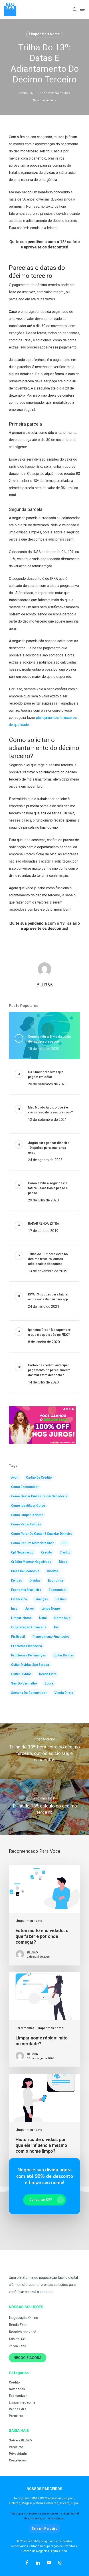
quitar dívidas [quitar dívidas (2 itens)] (21, 1674)
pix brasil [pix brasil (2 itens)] (18, 1636)
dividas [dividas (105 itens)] (16, 1580)
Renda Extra (18, 2325)
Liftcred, (15, 2503)
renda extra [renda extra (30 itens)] (48, 1674)
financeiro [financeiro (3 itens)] (19, 1599)
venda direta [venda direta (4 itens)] (64, 1693)
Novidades (17, 2389)
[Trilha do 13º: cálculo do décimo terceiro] (44, 1807)
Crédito (14, 2382)
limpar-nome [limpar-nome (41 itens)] (21, 1618)
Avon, (18, 2498)
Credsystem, (54, 2498)
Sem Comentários (44, 100)
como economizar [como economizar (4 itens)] (25, 1487)
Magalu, (27, 2503)
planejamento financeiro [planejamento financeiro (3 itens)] (50, 1636)
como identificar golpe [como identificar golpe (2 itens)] (28, 1505)
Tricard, (65, 2503)
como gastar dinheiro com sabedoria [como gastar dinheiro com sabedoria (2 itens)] (39, 1496)
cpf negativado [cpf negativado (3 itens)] (22, 1552)
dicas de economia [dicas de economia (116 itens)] (25, 1571)
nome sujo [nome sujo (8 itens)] (62, 1618)
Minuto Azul (18, 2339)
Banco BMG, (31, 2498)
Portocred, (52, 2503)
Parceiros (16, 2416)
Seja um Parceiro (44, 2528)
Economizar (18, 2396)
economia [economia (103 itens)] (55, 1580)
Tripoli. (75, 2503)
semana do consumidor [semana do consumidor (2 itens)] (29, 1693)
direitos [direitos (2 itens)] (53, 1571)
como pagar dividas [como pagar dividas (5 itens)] (26, 1524)
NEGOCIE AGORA (28, 2358)
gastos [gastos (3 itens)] (60, 1599)
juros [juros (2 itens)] (29, 1608)
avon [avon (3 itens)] (14, 1477)
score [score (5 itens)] (48, 1683)
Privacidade (18, 2453)
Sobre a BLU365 (20, 2440)
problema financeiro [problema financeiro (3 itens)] (26, 1646)
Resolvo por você (22, 2332)
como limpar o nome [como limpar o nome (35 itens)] (27, 1515)
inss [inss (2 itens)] (14, 1608)
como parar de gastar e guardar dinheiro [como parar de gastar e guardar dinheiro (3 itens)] (41, 1533)
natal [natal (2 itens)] (43, 1618)
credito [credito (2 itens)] (46, 1552)
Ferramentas (25, 2028)
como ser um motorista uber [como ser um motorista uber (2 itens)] (32, 1543)
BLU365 (29, 93)
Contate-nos (18, 2460)
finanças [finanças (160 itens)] (41, 1599)
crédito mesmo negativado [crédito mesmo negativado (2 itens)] (31, 1562)
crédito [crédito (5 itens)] (65, 1552)
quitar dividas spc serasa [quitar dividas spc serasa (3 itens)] (30, 1664)
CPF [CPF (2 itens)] (64, 1543)
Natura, (38, 2503)
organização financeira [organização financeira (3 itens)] (29, 1627)
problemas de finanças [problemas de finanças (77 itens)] (28, 1655)
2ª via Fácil (17, 2346)
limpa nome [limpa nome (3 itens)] (50, 1608)
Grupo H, (69, 2498)
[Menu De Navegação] (82, 9)
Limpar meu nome (44, 34)
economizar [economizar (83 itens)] (58, 1590)
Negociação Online (23, 2318)
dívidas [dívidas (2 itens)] (35, 1580)
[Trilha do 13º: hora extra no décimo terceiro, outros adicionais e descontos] (44, 1751)
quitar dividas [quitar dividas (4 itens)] (63, 1655)
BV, (42, 2498)
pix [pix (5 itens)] (56, 1627)
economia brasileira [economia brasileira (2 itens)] (26, 1590)
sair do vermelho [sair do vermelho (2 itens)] (24, 1683)
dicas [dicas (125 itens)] (63, 1562)
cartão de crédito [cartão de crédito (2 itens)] (39, 1477)
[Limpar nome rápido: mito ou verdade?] (44, 2019)
